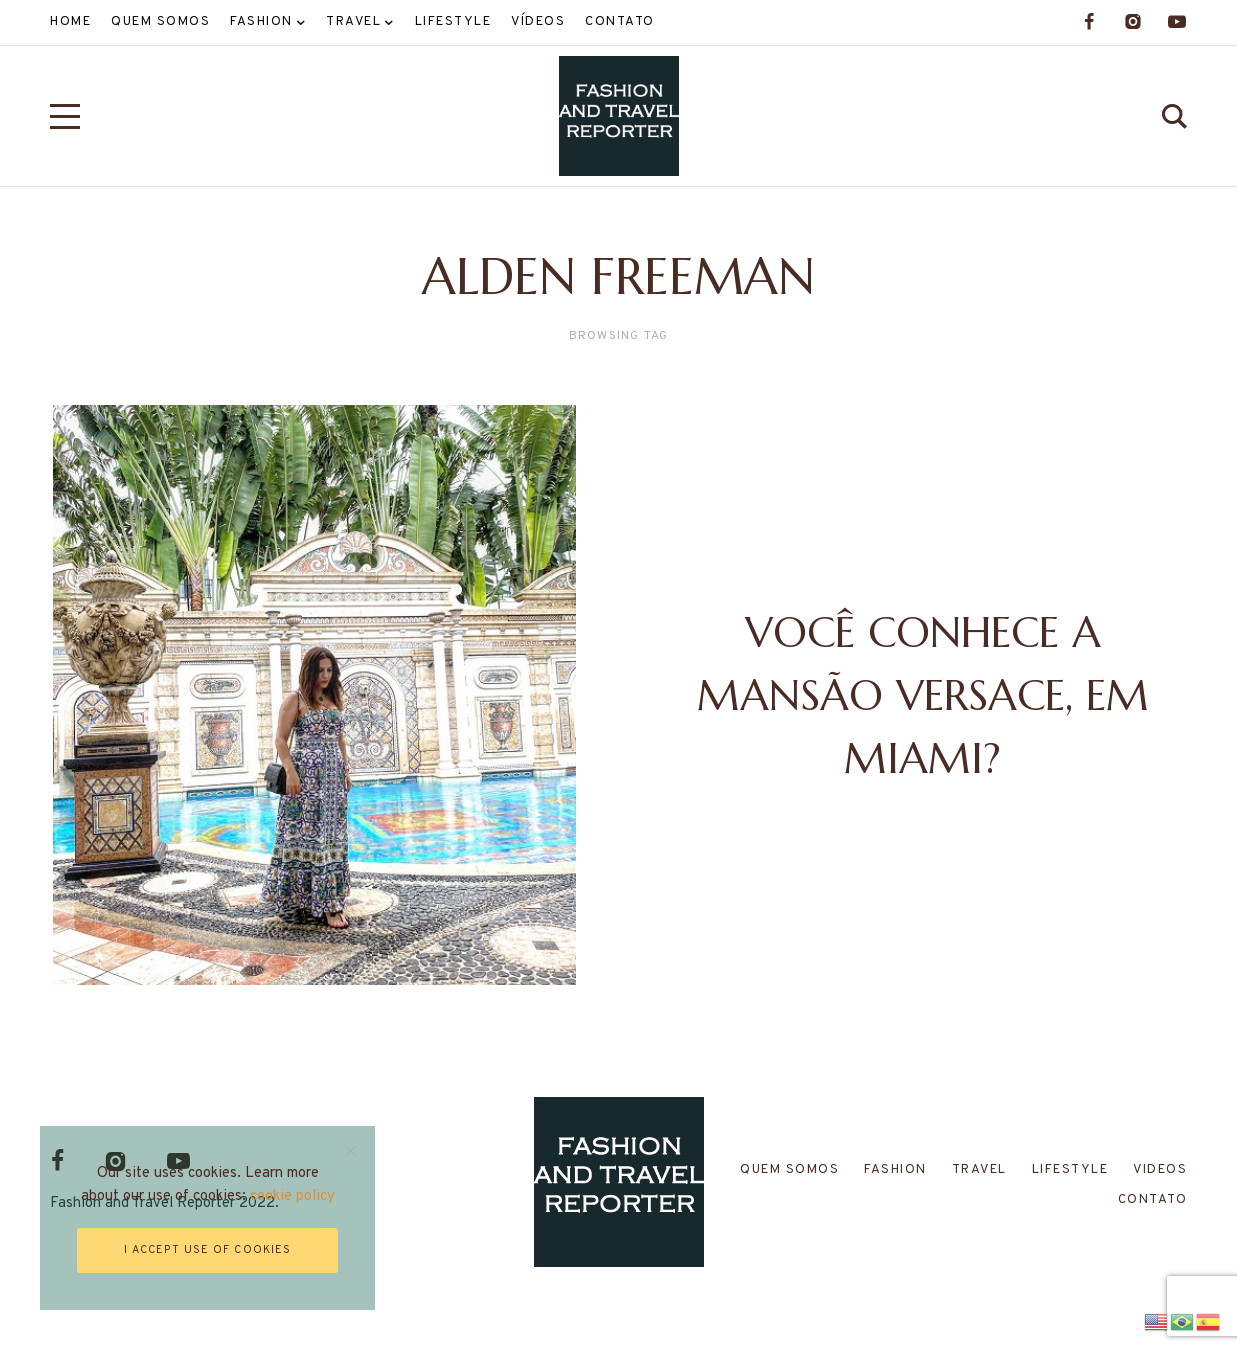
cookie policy (292, 1196)
